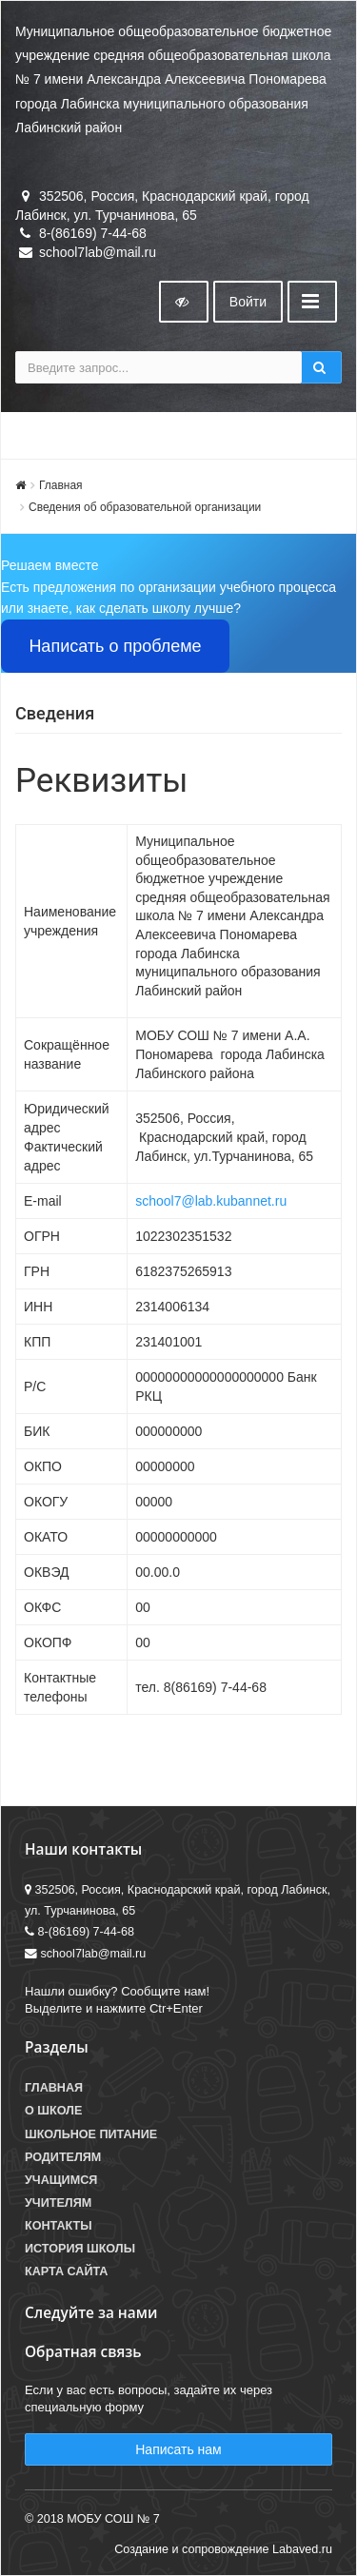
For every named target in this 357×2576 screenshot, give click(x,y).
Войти (248, 301)
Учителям (58, 2203)
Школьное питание (91, 2134)
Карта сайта (66, 2271)
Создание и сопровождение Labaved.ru (223, 2549)
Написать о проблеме (115, 646)
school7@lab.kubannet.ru (211, 1201)
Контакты (58, 2225)
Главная (61, 485)
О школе (53, 2110)
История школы (80, 2248)
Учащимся (61, 2180)
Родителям (63, 2157)
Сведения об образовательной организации (145, 507)
